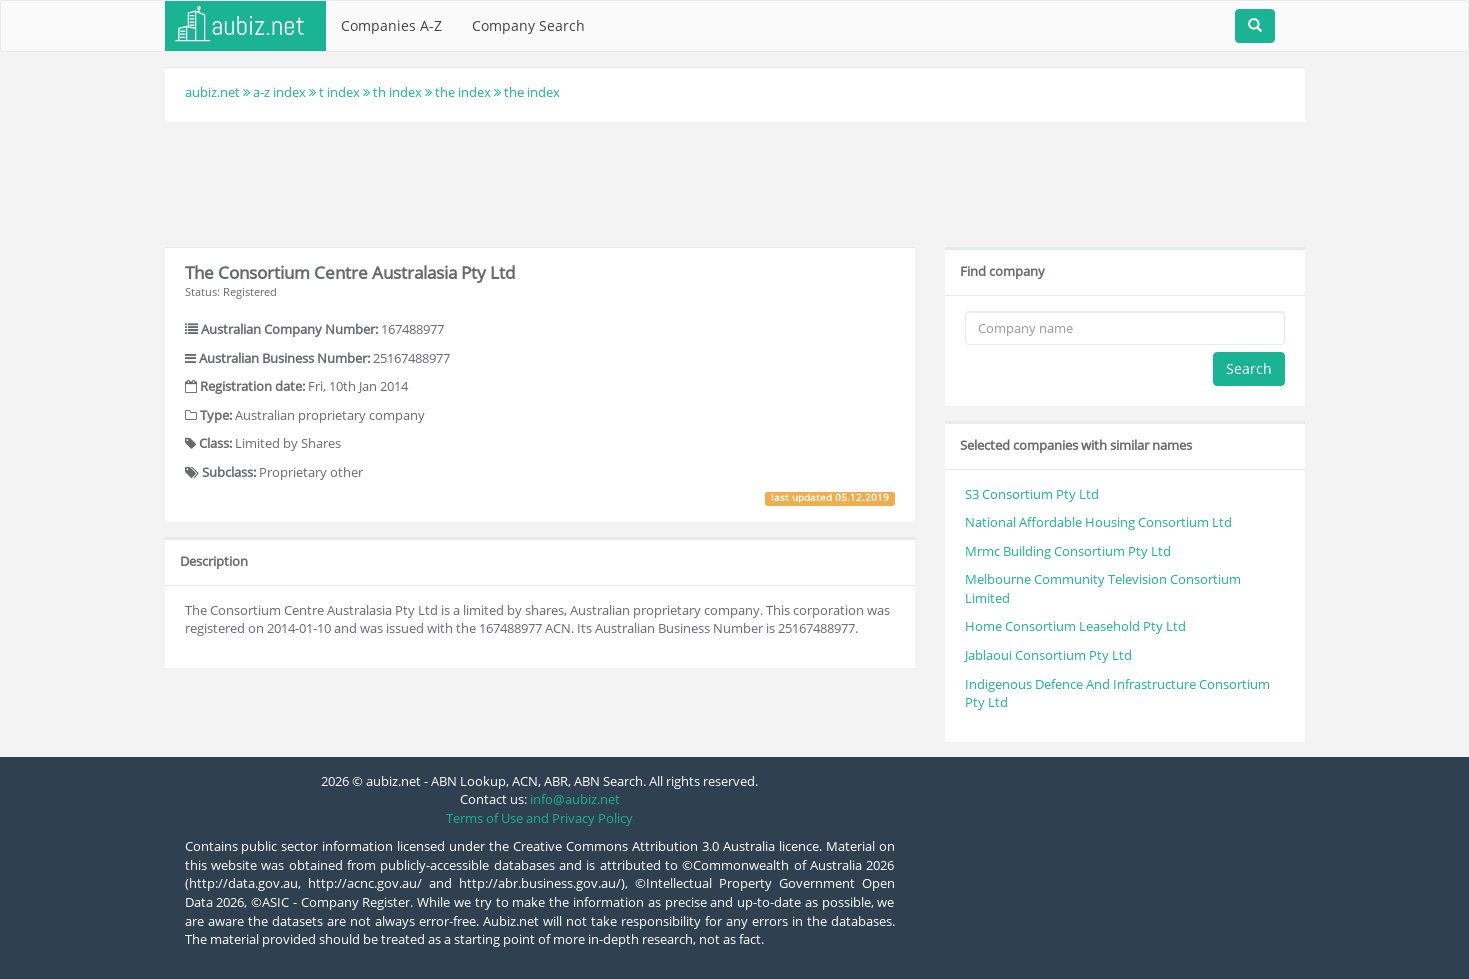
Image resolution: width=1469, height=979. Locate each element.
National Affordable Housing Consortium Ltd (1098, 522)
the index (463, 92)
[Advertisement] (735, 182)
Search (1249, 368)
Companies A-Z (391, 25)
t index (339, 92)
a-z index (279, 92)
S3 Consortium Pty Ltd (1032, 494)
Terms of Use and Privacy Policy (539, 818)
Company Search (528, 25)
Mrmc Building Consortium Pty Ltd (1068, 551)
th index (397, 92)
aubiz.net (212, 92)
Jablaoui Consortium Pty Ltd (1048, 655)
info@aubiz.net (575, 799)
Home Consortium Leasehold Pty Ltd (1075, 626)
